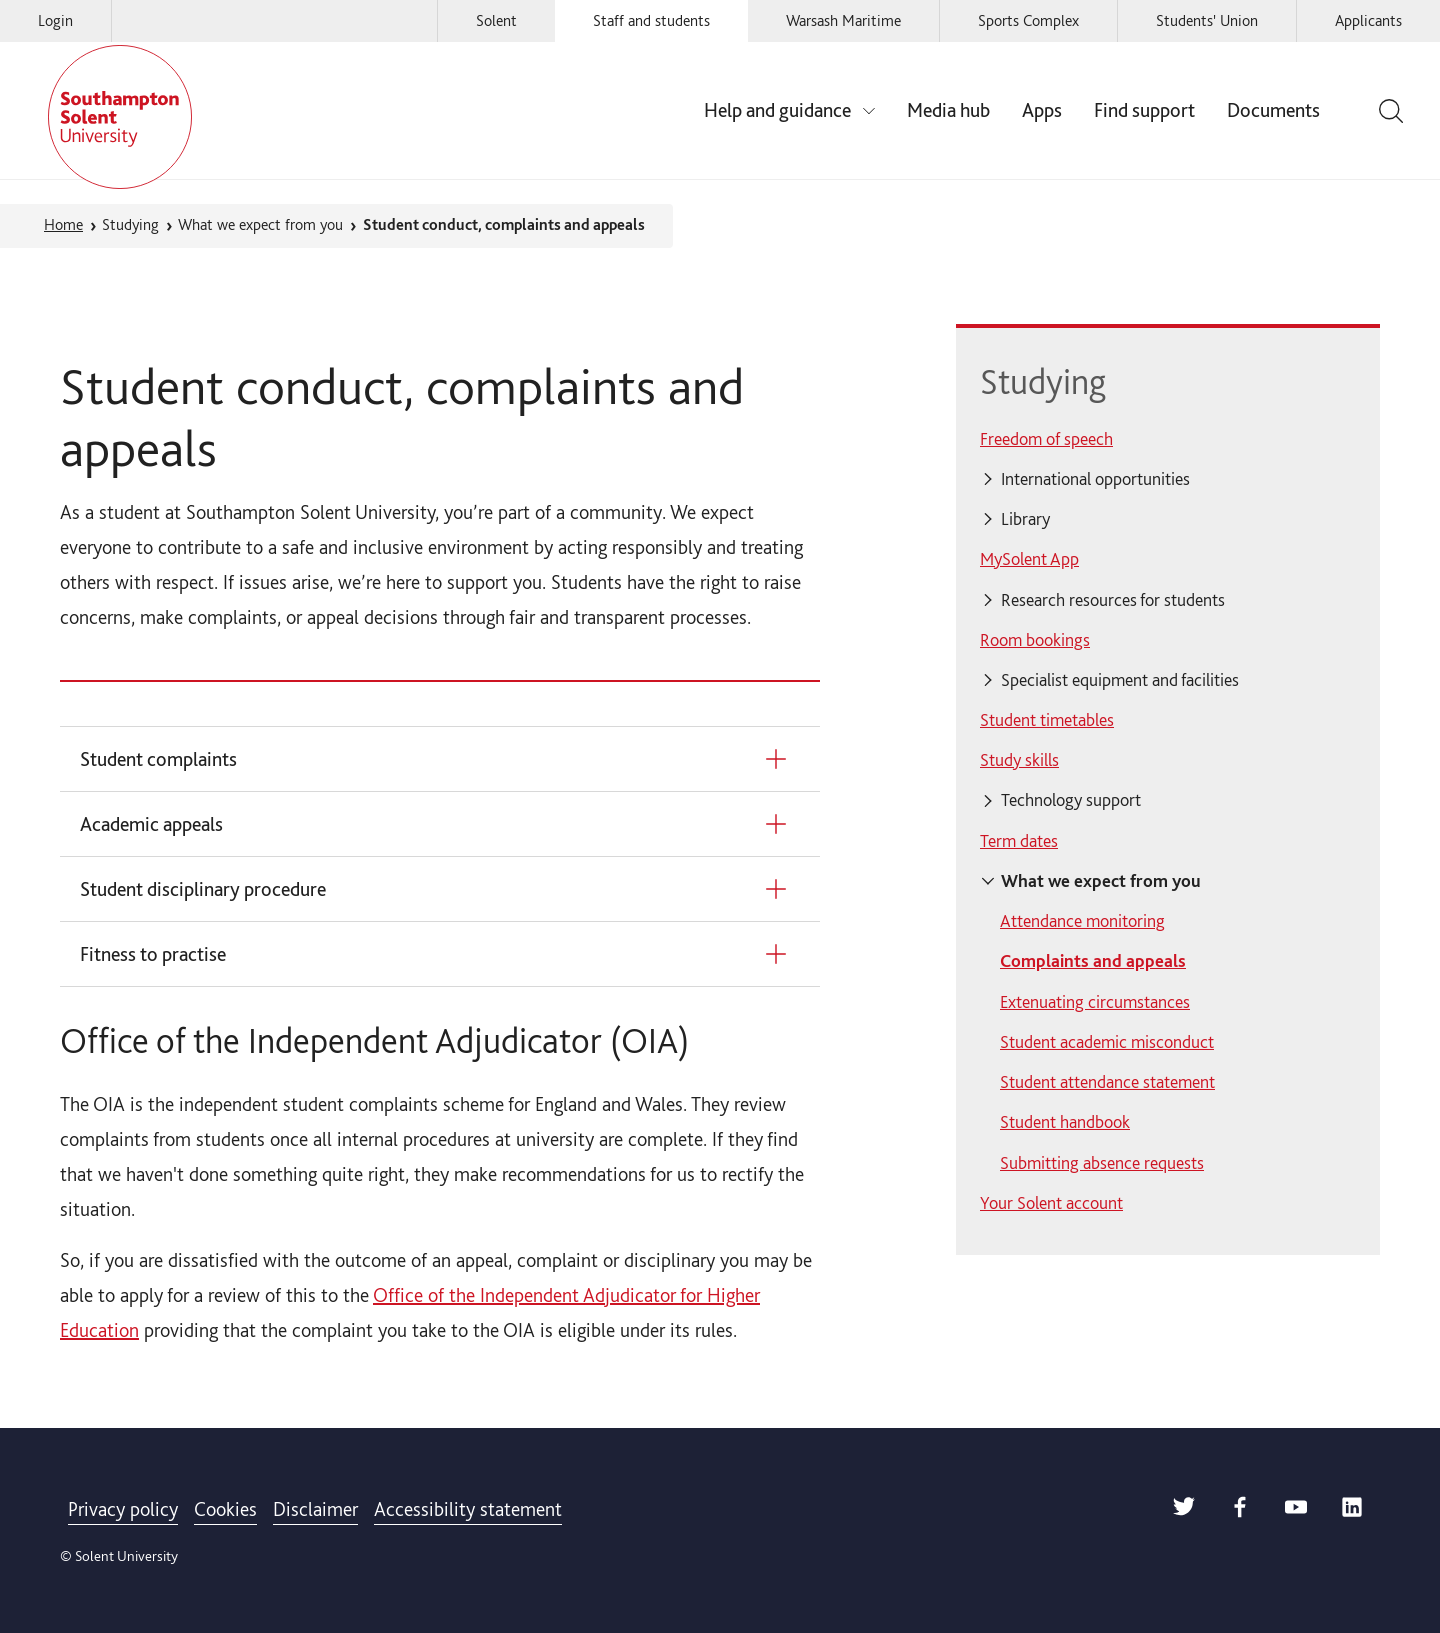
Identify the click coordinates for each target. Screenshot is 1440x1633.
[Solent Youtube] (1296, 1511)
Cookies (225, 1509)
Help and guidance (777, 110)
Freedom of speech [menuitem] (1046, 438)
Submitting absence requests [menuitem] (1102, 1162)
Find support (1144, 110)
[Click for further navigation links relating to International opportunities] (1168, 479)
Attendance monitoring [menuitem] (1082, 920)
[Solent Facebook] (1240, 1511)
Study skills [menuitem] (1019, 759)
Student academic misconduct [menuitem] (1107, 1041)
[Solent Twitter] (1184, 1511)
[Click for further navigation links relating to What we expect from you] (1168, 881)
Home (63, 225)
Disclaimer (315, 1509)
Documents (1273, 110)
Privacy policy (123, 1509)
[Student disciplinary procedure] (436, 889)
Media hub (948, 110)
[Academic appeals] (436, 824)
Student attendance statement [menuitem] (1107, 1081)
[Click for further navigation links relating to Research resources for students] (1168, 600)
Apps (1042, 110)
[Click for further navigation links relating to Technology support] (1168, 801)
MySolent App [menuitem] (1029, 558)
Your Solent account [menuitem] (1051, 1202)
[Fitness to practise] (436, 954)
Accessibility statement (468, 1509)
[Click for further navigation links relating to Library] (1168, 519)
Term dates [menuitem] (1019, 840)
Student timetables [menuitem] (1047, 719)
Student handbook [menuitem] (1065, 1121)
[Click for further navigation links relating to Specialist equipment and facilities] (1168, 680)
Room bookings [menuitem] (1035, 639)
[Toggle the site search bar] (1388, 111)
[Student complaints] (436, 759)
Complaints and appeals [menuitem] (1093, 960)
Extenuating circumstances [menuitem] (1095, 1001)
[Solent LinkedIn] (1352, 1511)
